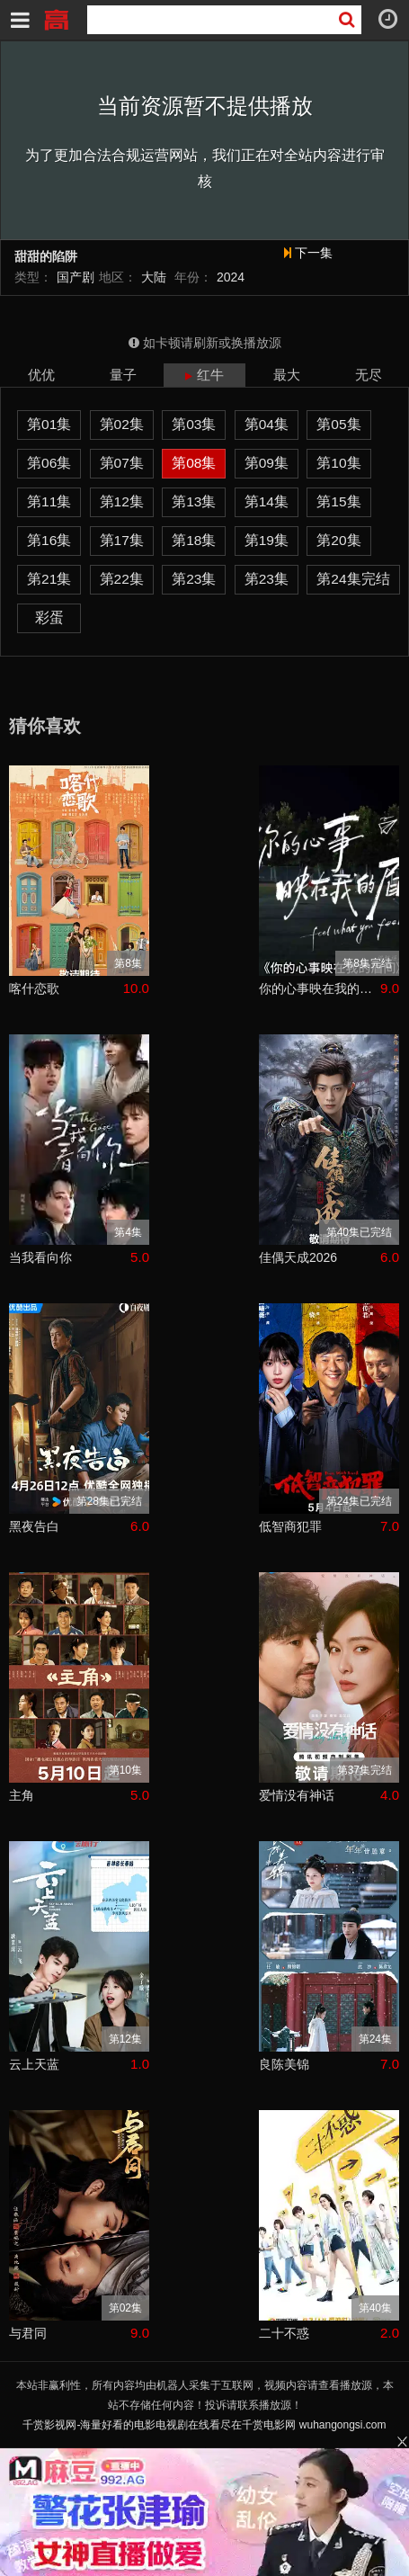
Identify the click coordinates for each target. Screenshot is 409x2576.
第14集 (267, 501)
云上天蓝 (34, 2064)
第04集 (267, 424)
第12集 (122, 501)
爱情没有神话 (296, 1795)
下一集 (308, 253)
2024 (231, 277)
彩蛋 (49, 617)
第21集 (49, 578)
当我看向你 (40, 1257)
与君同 (28, 2333)
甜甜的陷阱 (45, 257)
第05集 (338, 424)
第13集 (194, 501)
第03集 (194, 424)
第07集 (122, 462)
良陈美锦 (284, 2064)
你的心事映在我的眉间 (319, 988)
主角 (21, 1795)
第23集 (194, 578)
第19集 (267, 540)
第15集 (338, 501)
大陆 (153, 277)
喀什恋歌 (34, 988)
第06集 (49, 462)
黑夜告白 (34, 1526)
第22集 (122, 578)
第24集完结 (352, 578)
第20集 (338, 540)
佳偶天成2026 (298, 1257)
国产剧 (75, 277)
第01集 (49, 424)
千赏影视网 (56, 18)
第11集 (49, 501)
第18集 (194, 540)
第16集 (49, 540)
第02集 (122, 424)
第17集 (122, 540)
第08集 (194, 462)
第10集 (338, 462)
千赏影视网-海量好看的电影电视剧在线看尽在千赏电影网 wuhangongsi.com (204, 2425)
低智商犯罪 (290, 1526)
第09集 (267, 462)
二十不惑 (284, 2333)
